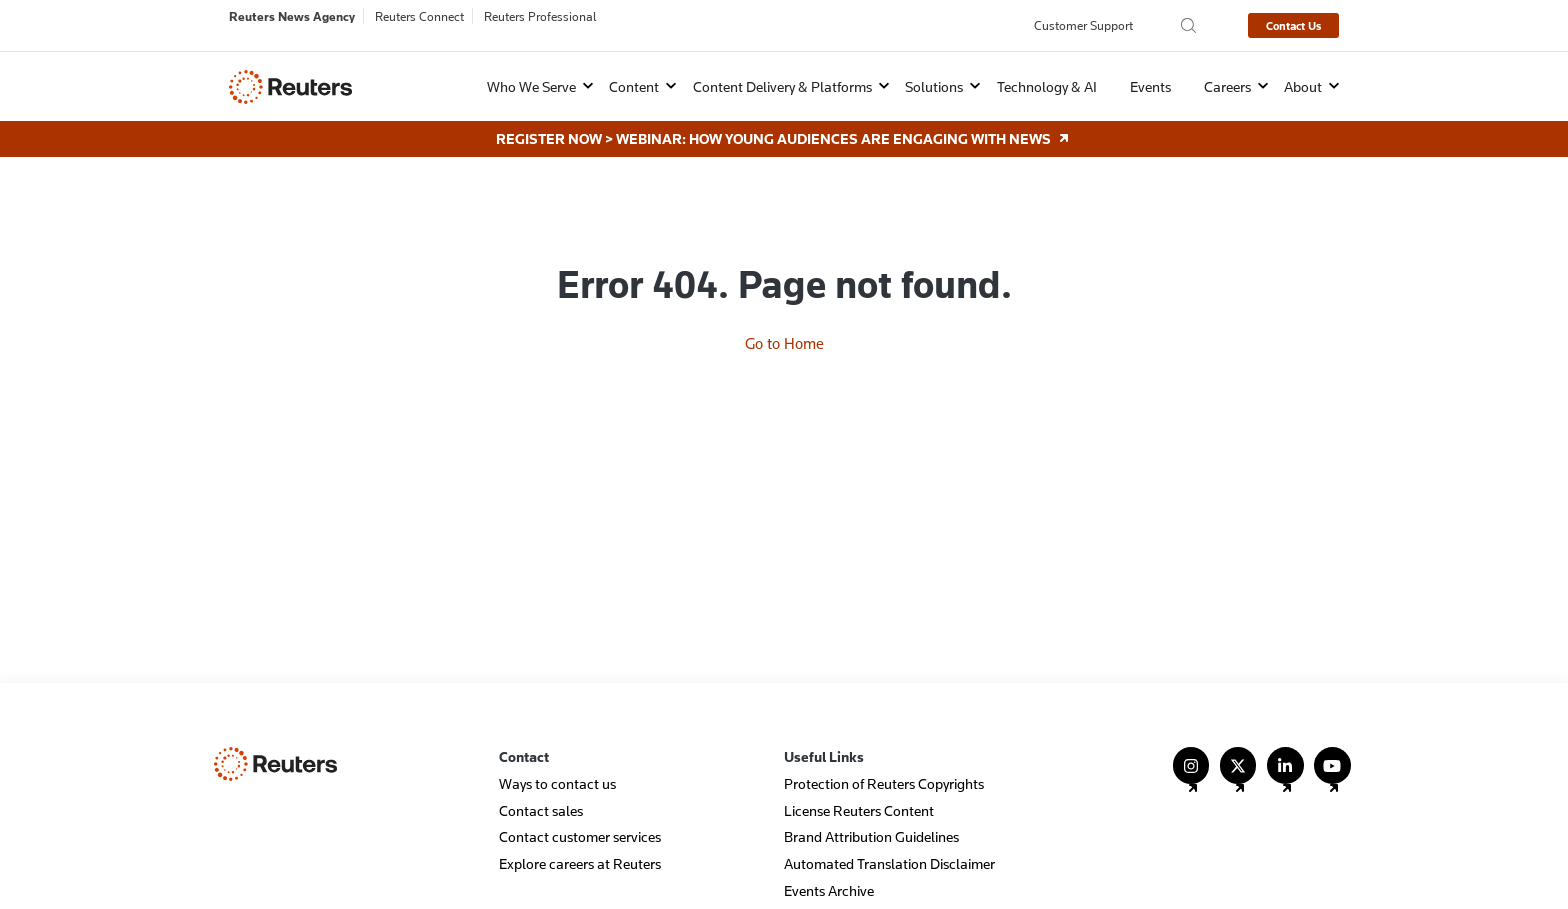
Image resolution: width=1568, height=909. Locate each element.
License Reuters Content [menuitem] (859, 810)
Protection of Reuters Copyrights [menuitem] (884, 783)
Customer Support (1083, 25)
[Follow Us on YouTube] (1332, 774)
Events (1150, 86)
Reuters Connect (419, 16)
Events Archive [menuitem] (829, 890)
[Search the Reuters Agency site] (1188, 25)
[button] (526, 86)
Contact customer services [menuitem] (580, 836)
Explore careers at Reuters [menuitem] (580, 863)
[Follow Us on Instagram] (1191, 774)
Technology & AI (1047, 86)
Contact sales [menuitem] (541, 810)
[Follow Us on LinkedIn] (1285, 774)
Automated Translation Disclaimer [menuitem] (889, 863)
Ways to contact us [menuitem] (557, 783)
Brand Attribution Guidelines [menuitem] (871, 836)
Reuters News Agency (292, 16)
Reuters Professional (540, 16)
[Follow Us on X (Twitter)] (1238, 774)
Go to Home (784, 343)
